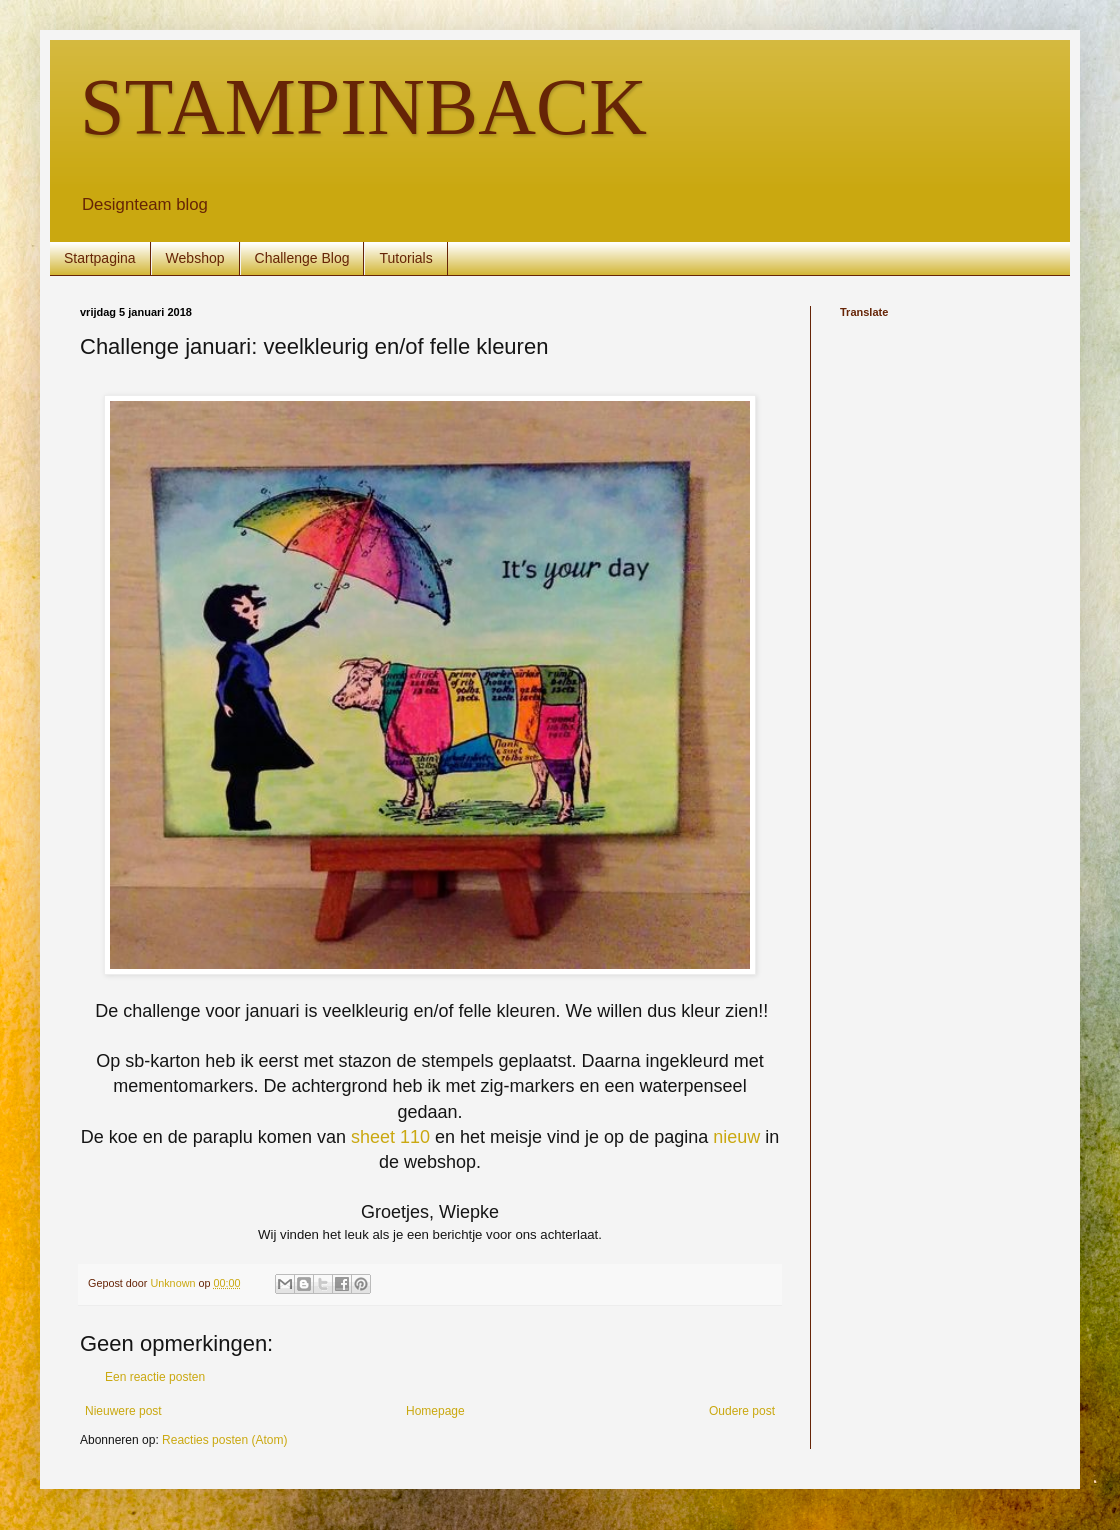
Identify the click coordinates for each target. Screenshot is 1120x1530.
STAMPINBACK (363, 107)
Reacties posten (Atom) (224, 1440)
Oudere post (742, 1411)
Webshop (195, 258)
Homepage (435, 1411)
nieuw (736, 1137)
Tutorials (405, 258)
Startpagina (100, 258)
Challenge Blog (302, 258)
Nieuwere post (123, 1411)
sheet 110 (390, 1137)
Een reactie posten (155, 1377)
